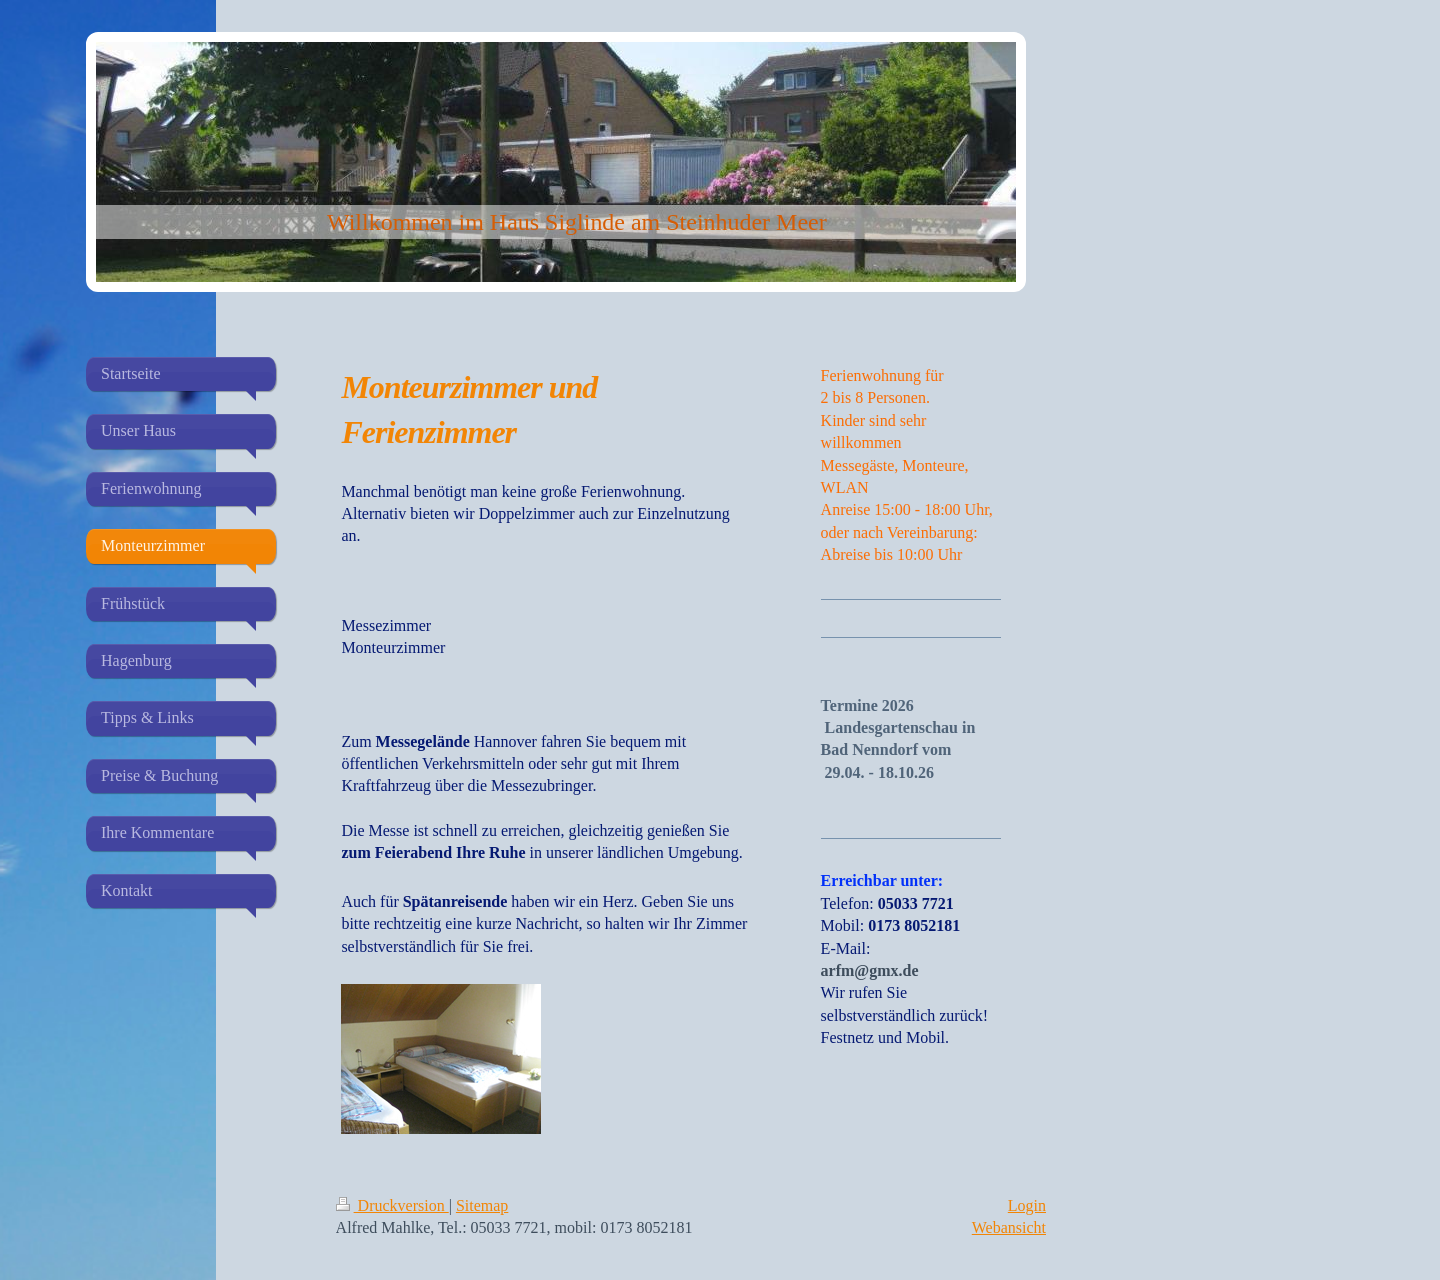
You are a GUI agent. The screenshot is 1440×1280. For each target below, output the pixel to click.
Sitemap (482, 1205)
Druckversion (392, 1205)
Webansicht (1009, 1227)
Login (1027, 1205)
